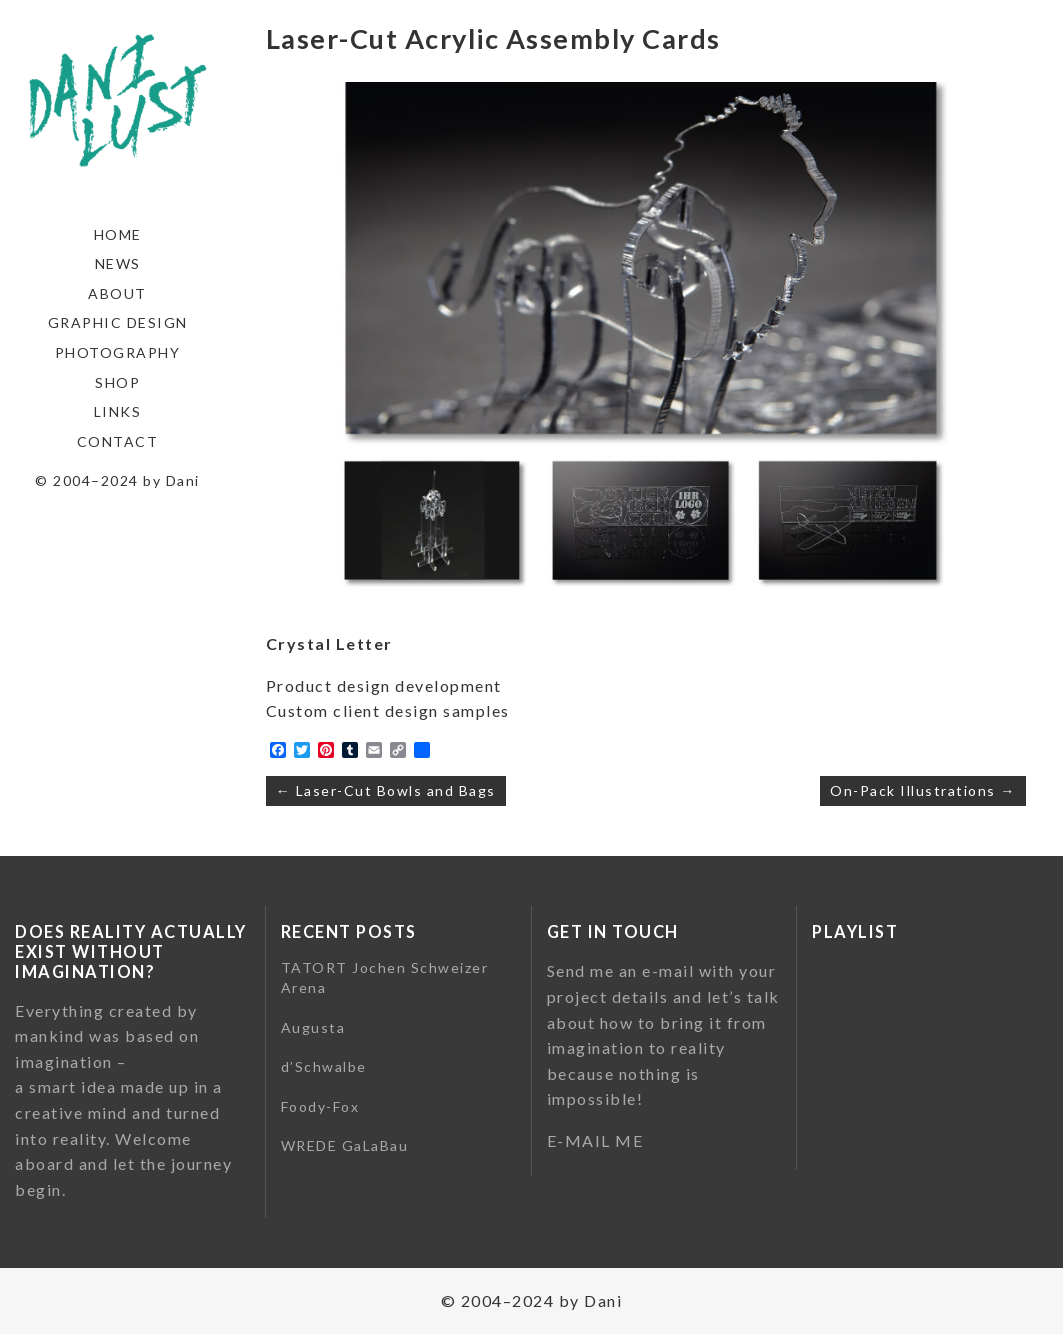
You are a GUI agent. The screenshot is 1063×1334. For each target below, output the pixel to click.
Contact (118, 441)
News (118, 263)
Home (118, 234)
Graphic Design (118, 322)
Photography (118, 352)
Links (118, 411)
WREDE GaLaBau (345, 1145)
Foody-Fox (320, 1106)
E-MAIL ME (595, 1140)
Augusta (313, 1027)
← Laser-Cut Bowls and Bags (386, 790)
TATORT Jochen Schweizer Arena (385, 977)
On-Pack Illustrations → (923, 790)
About (117, 293)
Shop (117, 382)
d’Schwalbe (324, 1066)
